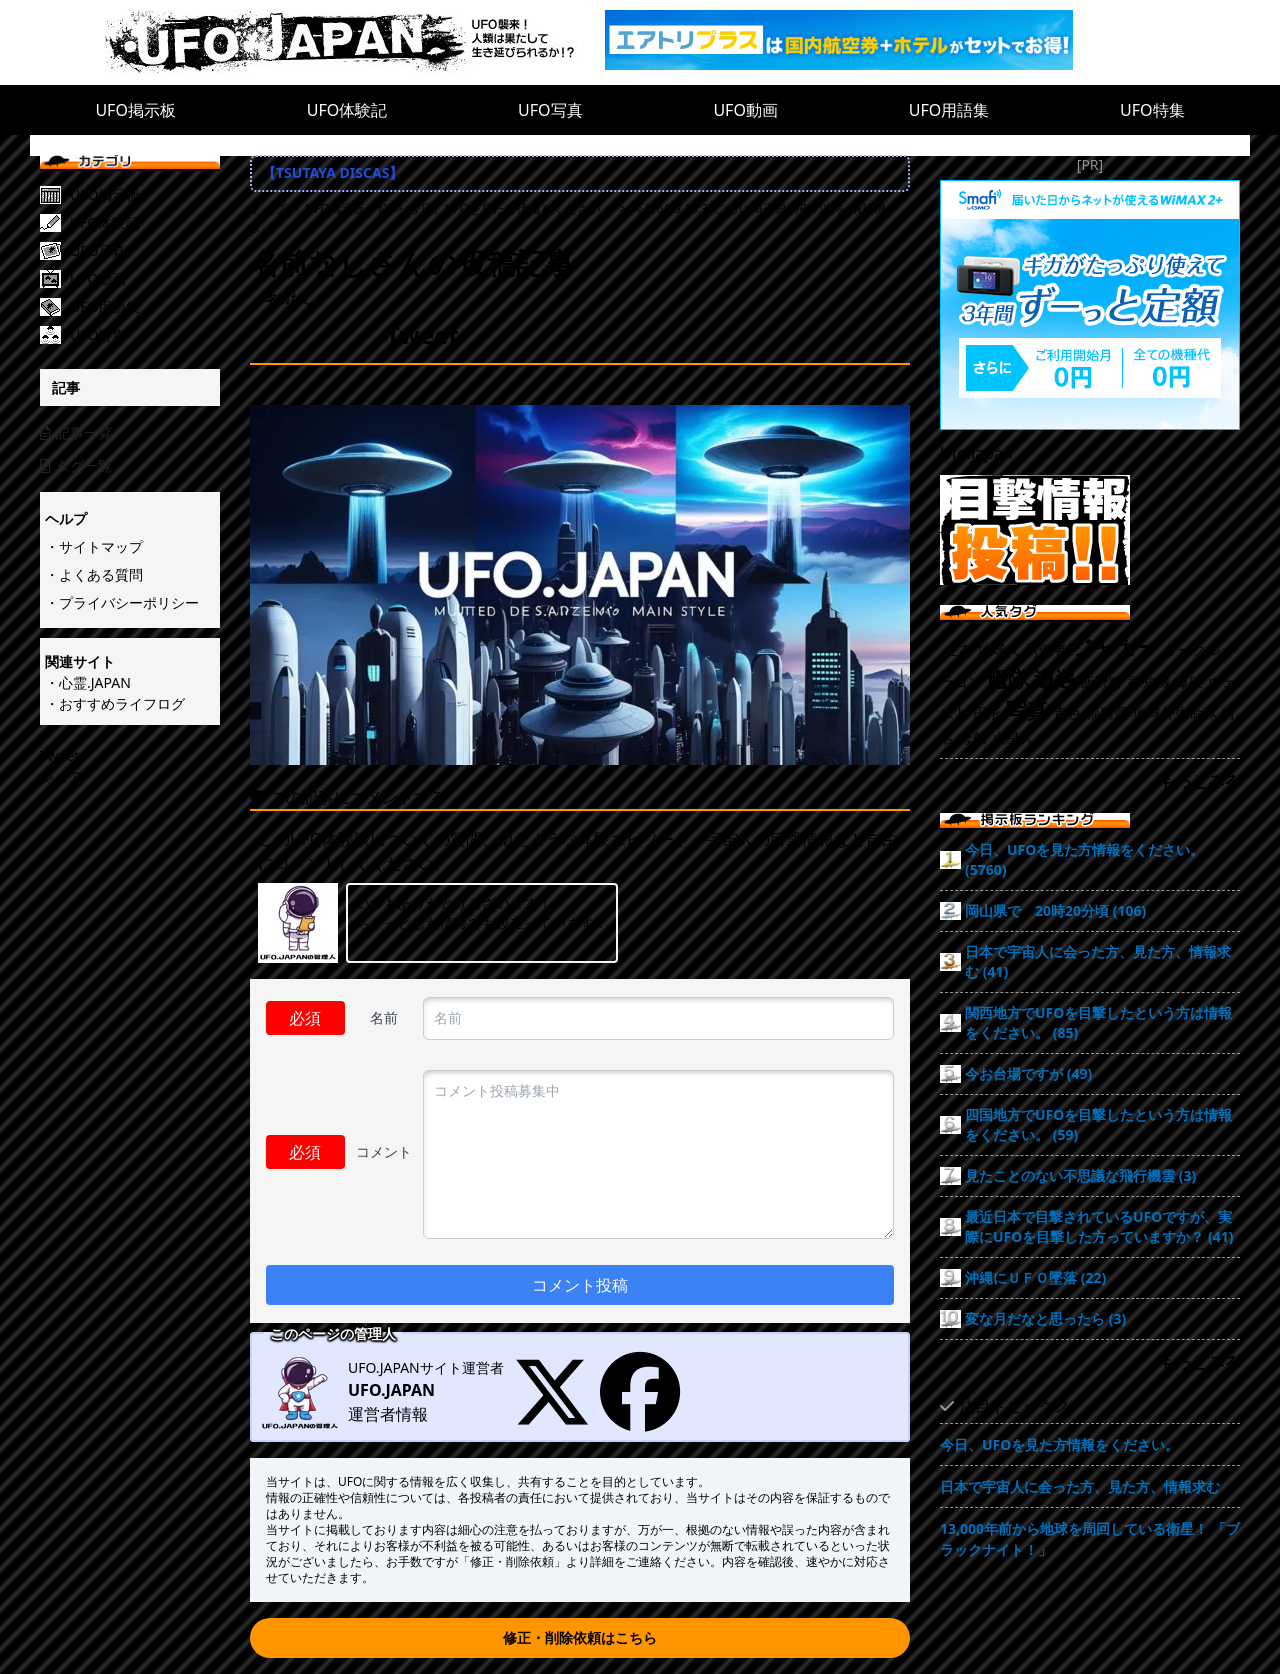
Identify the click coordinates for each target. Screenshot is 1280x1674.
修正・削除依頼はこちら (580, 1637)
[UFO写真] (145, 251)
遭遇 (1055, 679)
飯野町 (1102, 681)
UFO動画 (745, 110)
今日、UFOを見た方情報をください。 (1059, 1444)
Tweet (59, 755)
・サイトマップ (94, 546)
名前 (384, 1017)
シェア (61, 776)
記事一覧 (76, 432)
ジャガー (1115, 647)
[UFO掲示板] (145, 195)
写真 (1027, 710)
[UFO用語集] (145, 307)
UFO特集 (1152, 110)
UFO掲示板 (135, 110)
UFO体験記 (347, 110)
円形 (987, 712)
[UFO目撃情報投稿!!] (1090, 530)
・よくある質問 (94, 574)
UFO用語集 (949, 110)
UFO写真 (550, 110)
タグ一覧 (76, 465)
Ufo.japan (976, 453)
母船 (973, 737)
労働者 (1046, 649)
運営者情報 (388, 1414)
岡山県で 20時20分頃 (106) (1055, 910)
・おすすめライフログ (115, 703)
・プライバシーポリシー (122, 602)
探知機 (1149, 681)
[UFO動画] (145, 279)
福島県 (1107, 712)
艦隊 (1008, 679)
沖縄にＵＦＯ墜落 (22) (1035, 1277)
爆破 (1189, 681)
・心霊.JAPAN (88, 682)
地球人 (999, 649)
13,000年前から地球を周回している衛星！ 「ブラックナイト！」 (1090, 1539)
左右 (959, 649)
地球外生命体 (1175, 712)
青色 (1067, 712)
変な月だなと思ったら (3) (1045, 1318)
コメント (384, 1151)
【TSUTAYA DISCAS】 (332, 172)
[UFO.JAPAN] (355, 42)
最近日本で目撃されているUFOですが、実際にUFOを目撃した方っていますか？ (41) (1099, 1226)
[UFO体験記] (145, 223)
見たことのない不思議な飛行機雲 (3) (1080, 1175)
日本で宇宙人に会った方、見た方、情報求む (1080, 1486)
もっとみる (1200, 781)
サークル (1192, 649)
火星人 (1013, 737)
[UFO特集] (145, 335)
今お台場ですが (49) (1028, 1073)
